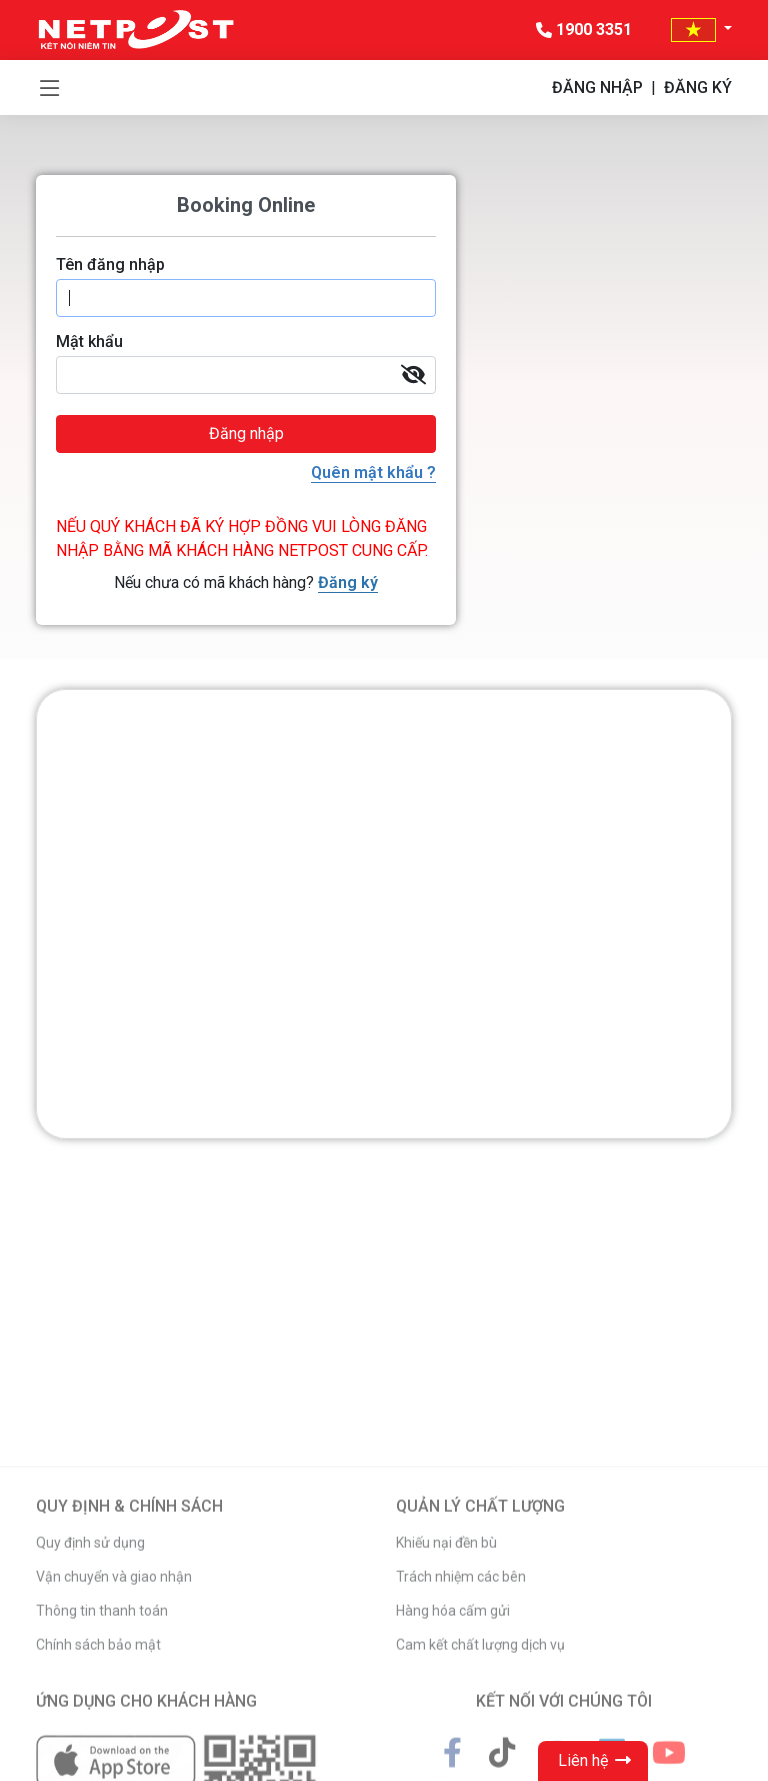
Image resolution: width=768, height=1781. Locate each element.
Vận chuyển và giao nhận (114, 1722)
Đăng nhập (246, 433)
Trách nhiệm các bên (461, 1722)
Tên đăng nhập (110, 264)
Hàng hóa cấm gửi (453, 1756)
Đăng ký (348, 582)
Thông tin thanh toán (102, 1756)
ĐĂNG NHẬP (597, 87)
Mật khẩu (89, 341)
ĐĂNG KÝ (698, 87)
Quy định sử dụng (90, 1688)
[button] (701, 29)
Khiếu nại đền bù (446, 1688)
